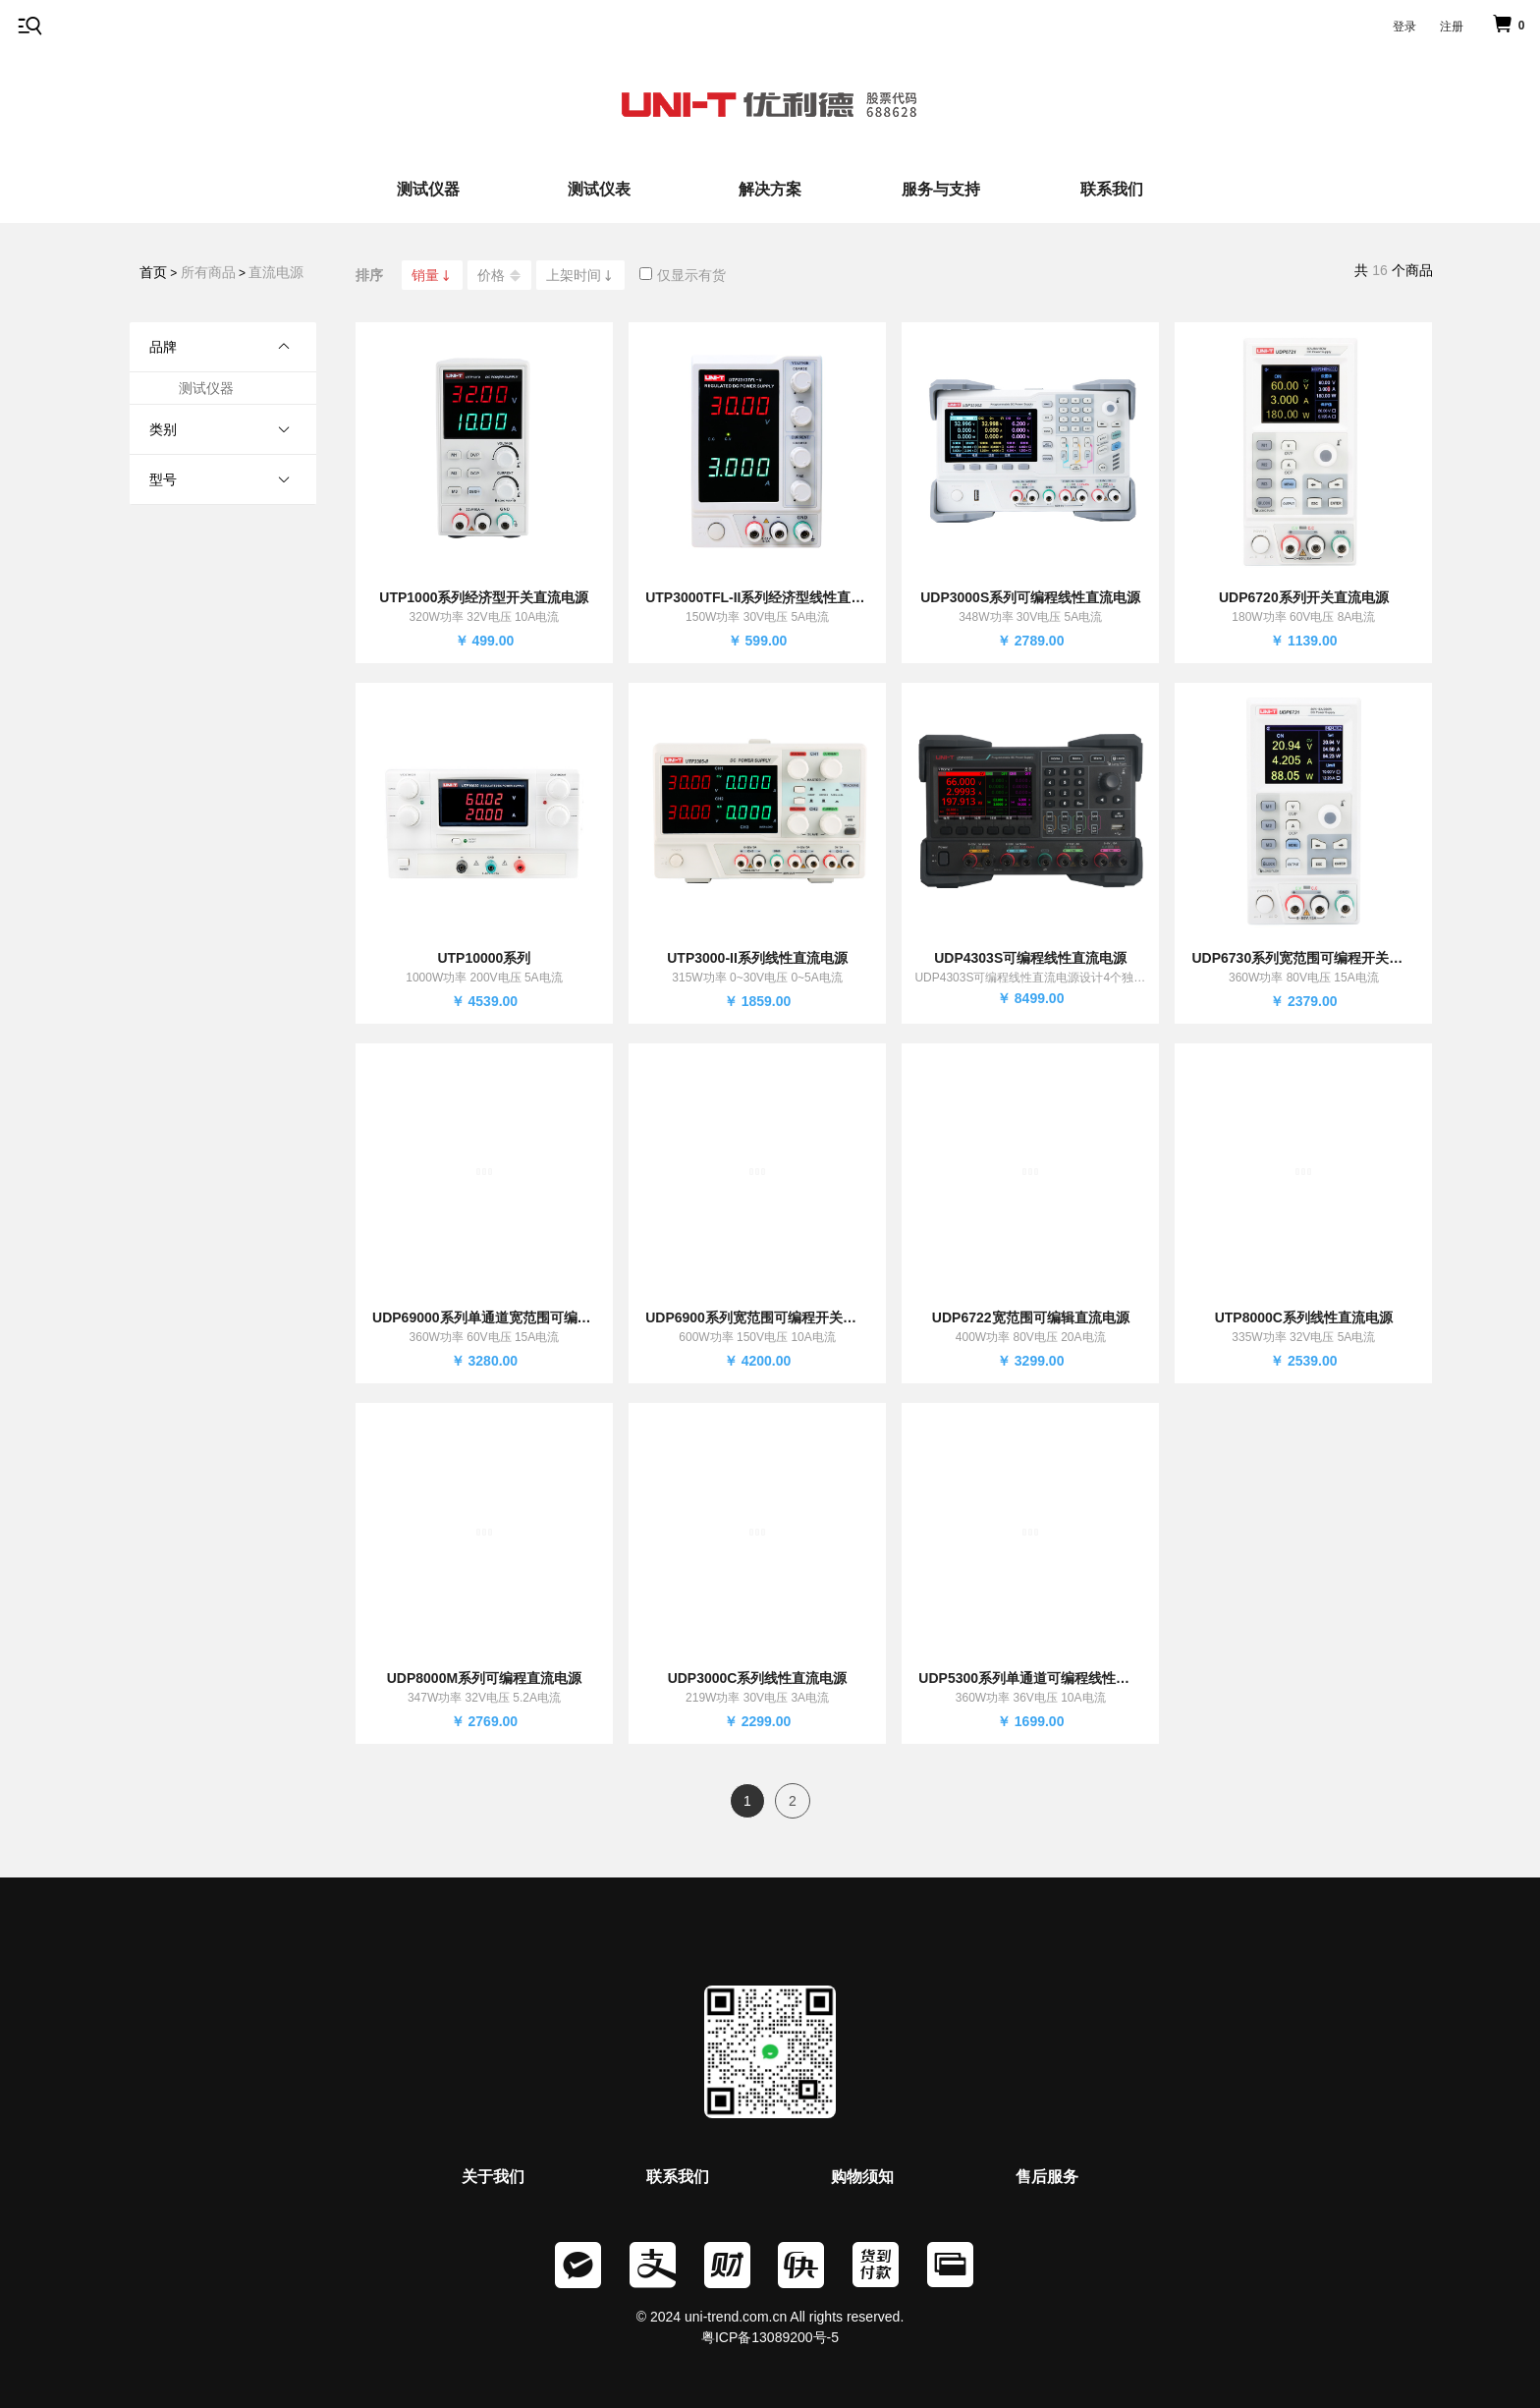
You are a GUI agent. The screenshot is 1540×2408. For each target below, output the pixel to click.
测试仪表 (599, 189)
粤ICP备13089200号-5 (770, 2337)
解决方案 (770, 189)
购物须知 (862, 2176)
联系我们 (1111, 189)
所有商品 (208, 272)
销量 (432, 275)
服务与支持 (941, 189)
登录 (1404, 26)
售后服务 (1047, 2176)
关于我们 (493, 2176)
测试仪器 (428, 189)
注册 (1451, 26)
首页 (153, 272)
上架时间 (580, 275)
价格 (499, 275)
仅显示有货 (682, 275)
